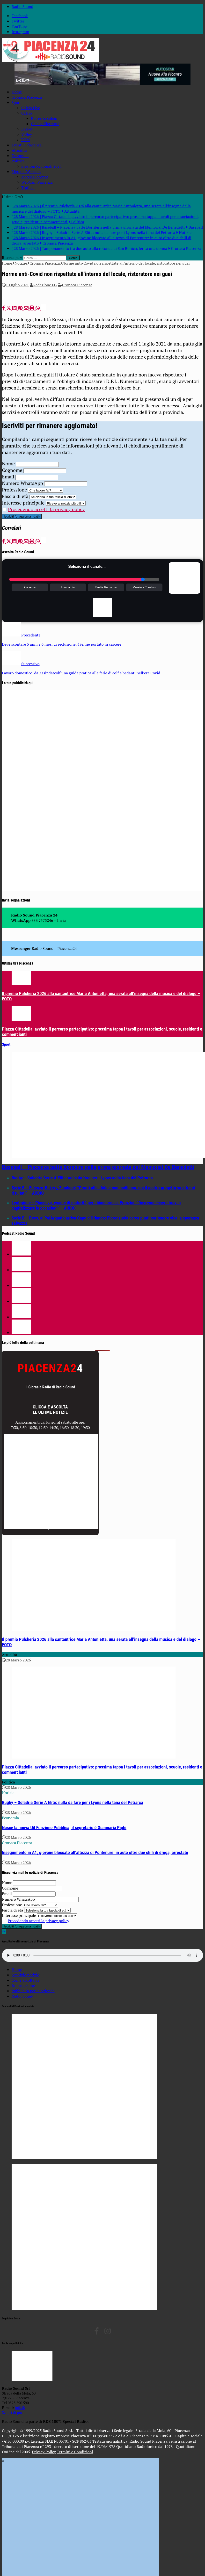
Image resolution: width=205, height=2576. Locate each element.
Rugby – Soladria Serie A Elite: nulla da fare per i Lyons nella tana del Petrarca (82, 1178)
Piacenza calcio (44, 118)
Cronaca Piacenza (27, 97)
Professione (14, 489)
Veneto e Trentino (144, 587)
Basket (27, 129)
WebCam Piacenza (37, 182)
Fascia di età (15, 496)
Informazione (23, 1985)
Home (17, 91)
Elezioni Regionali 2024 (41, 166)
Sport (16, 102)
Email (8, 476)
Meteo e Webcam (26, 171)
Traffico (28, 187)
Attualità (19, 150)
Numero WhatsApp (22, 483)
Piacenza (30, 587)
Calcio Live (30, 107)
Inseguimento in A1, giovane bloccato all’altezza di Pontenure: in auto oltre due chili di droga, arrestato (95, 1852)
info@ (20, 2407)
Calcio (26, 113)
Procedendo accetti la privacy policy (46, 509)
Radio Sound (22, 6)
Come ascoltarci (25, 1980)
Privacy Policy (44, 2451)
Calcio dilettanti (45, 123)
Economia (20, 155)
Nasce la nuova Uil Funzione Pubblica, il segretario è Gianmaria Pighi (64, 1827)
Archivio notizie (25, 1974)
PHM (25, 139)
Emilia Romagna (106, 587)
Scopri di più (12, 2412)
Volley (26, 134)
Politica (18, 161)
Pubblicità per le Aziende (33, 1990)
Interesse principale (23, 502)
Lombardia (68, 587)
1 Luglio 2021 (17, 285)
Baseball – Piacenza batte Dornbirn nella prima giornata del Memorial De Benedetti (98, 1167)
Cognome (12, 470)
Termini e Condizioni (75, 2451)
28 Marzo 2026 (18, 1660)
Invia (61, 920)
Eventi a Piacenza (27, 145)
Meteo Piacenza (34, 177)
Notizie (21, 263)
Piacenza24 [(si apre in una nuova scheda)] (67, 948)
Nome (8, 463)
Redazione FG (45, 285)
